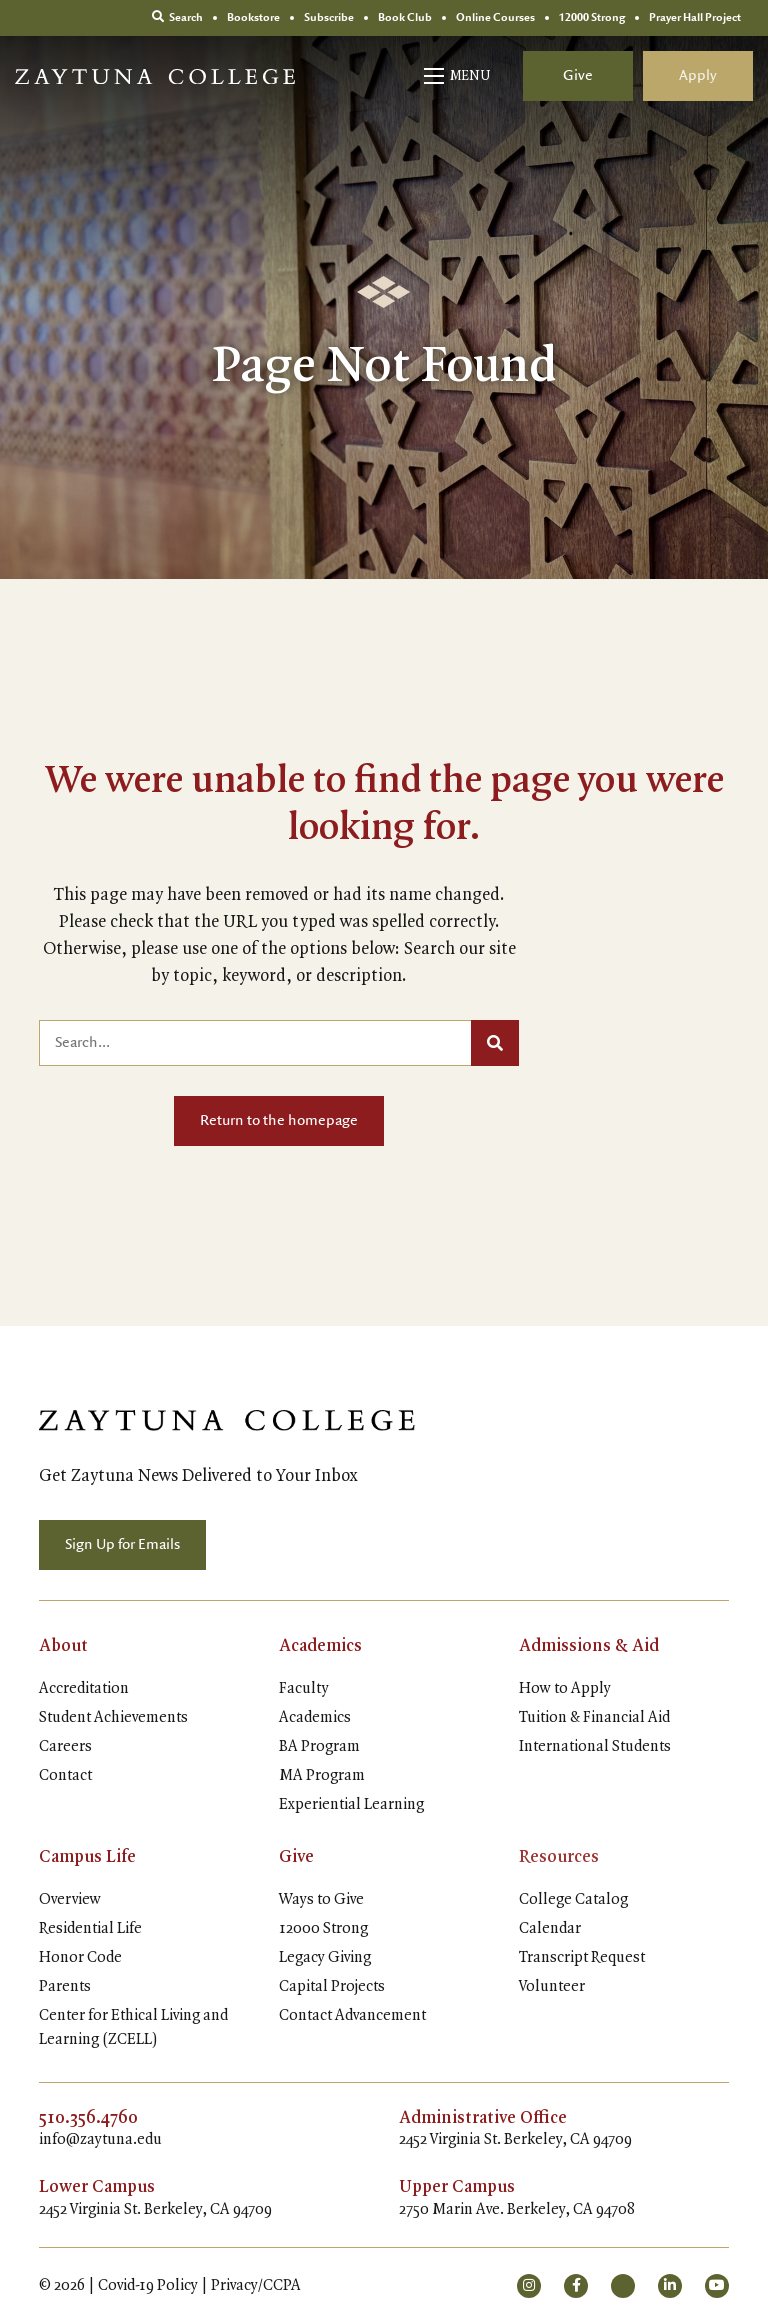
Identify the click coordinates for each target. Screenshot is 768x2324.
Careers (65, 1747)
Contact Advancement (352, 2016)
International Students (595, 1747)
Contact (65, 1776)
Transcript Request (582, 1958)
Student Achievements (113, 1718)
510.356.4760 (88, 2118)
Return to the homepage (279, 1121)
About (63, 1646)
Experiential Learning (351, 1805)
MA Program (322, 1776)
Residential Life (90, 1929)
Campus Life (87, 1857)
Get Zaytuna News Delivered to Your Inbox (198, 1476)
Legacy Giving (325, 1958)
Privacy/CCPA (256, 2286)
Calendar (550, 1929)
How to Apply (565, 1689)
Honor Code (80, 1958)
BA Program (319, 1747)
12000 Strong (323, 1929)
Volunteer (552, 1987)
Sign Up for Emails (122, 1545)
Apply (698, 76)
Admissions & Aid (589, 1646)
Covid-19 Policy (148, 2286)
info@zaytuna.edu (100, 2140)
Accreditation (84, 1689)
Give (578, 76)
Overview (70, 1900)
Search (177, 17)
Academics (320, 1646)
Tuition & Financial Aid (594, 1718)
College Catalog (573, 1900)
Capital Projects (332, 1987)
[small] (529, 2286)
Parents (65, 1987)
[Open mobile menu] (458, 76)
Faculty (304, 1689)
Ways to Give (321, 1900)
